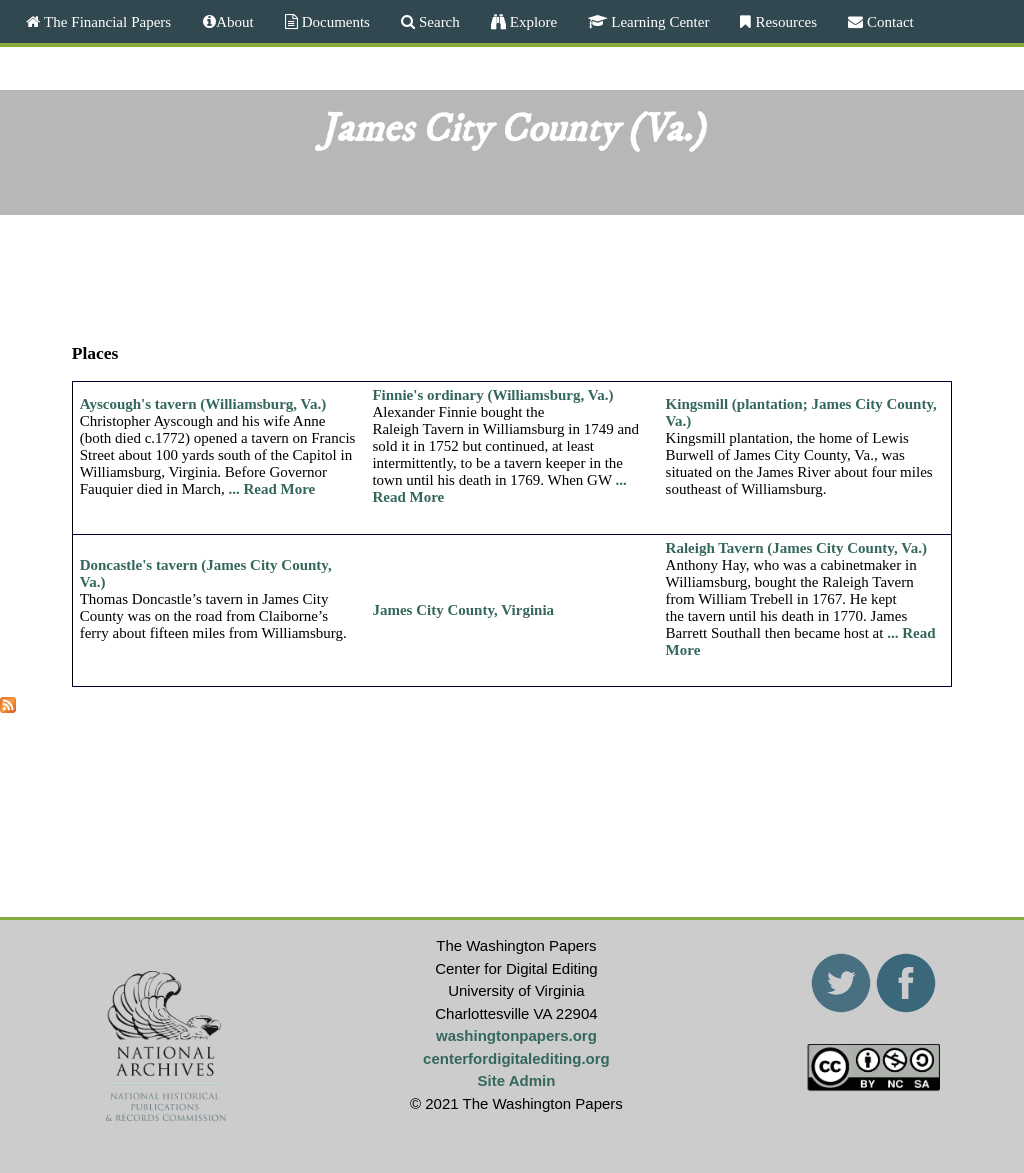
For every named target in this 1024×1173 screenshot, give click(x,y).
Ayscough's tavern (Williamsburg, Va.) (203, 404)
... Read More (271, 489)
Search (437, 21)
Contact (888, 21)
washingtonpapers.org (516, 1035)
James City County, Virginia (463, 610)
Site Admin (517, 1080)
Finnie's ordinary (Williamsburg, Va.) (492, 395)
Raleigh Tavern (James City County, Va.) (796, 548)
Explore (531, 21)
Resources (784, 21)
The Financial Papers (105, 21)
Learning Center (658, 21)
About (235, 21)
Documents (334, 21)
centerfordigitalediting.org (516, 1058)
